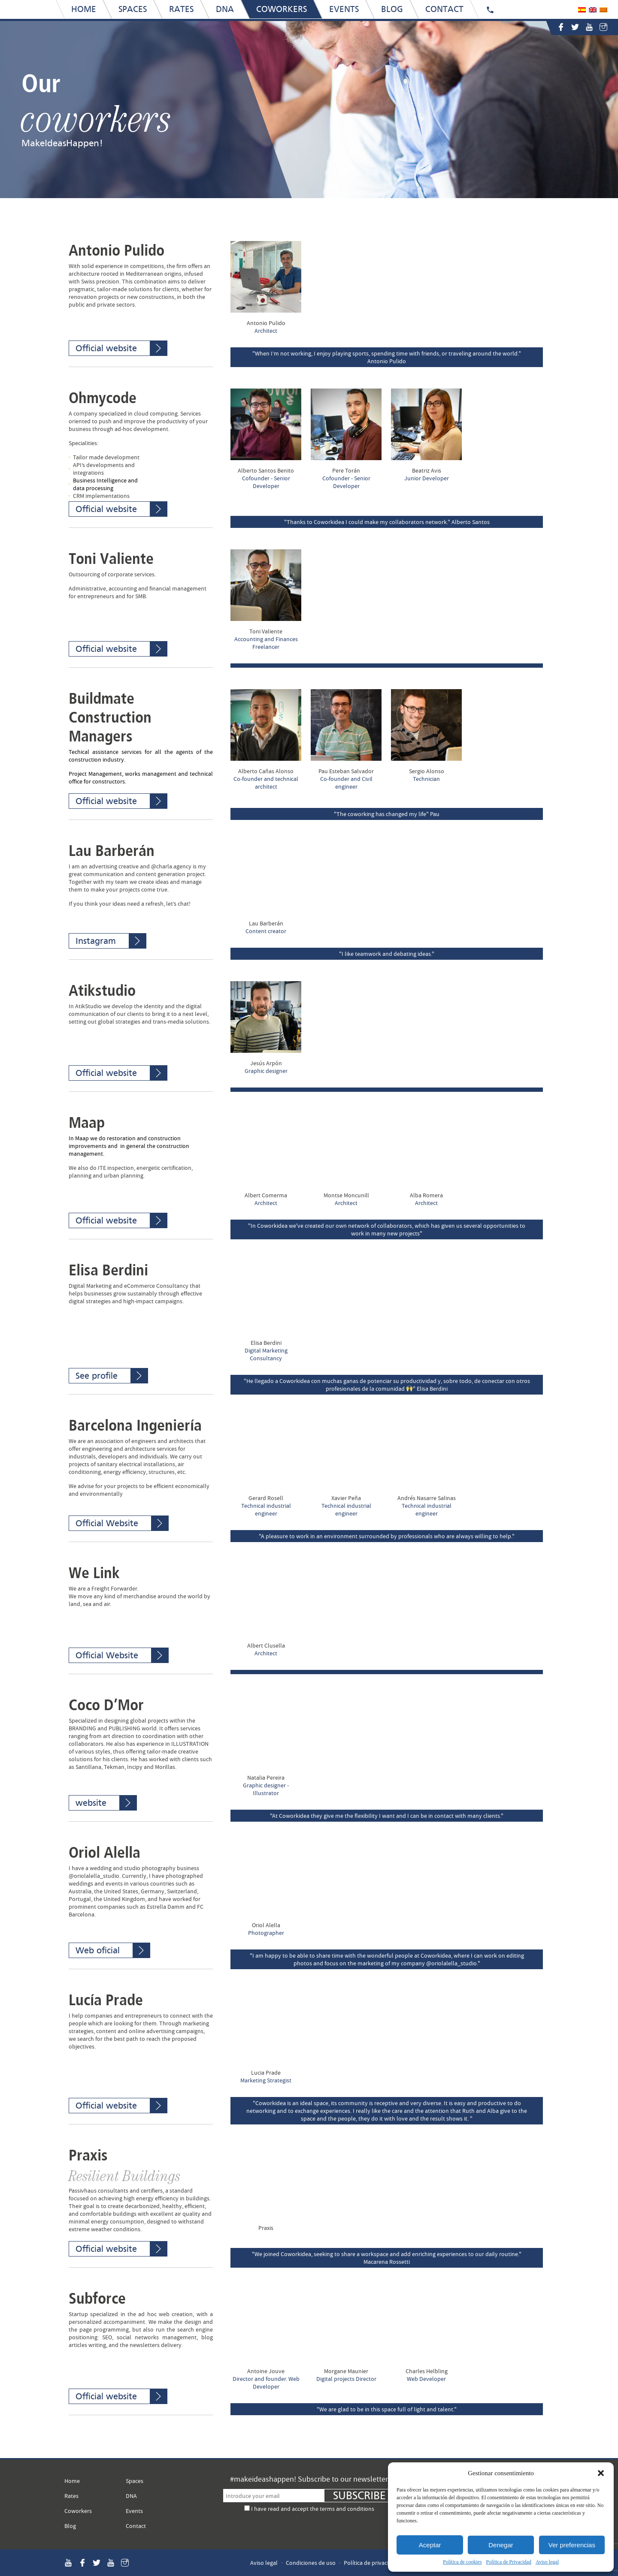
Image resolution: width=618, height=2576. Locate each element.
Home (72, 2481)
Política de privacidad (371, 2563)
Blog (70, 2526)
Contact (136, 2526)
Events (134, 2511)
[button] (601, 2473)
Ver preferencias (571, 2545)
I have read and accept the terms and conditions (312, 2509)
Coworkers (78, 2511)
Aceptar (430, 2545)
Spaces (134, 2481)
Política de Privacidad (508, 2562)
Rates (71, 2496)
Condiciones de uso (311, 2563)
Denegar (500, 2545)
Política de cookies (462, 2562)
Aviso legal (547, 2562)
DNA (131, 2496)
